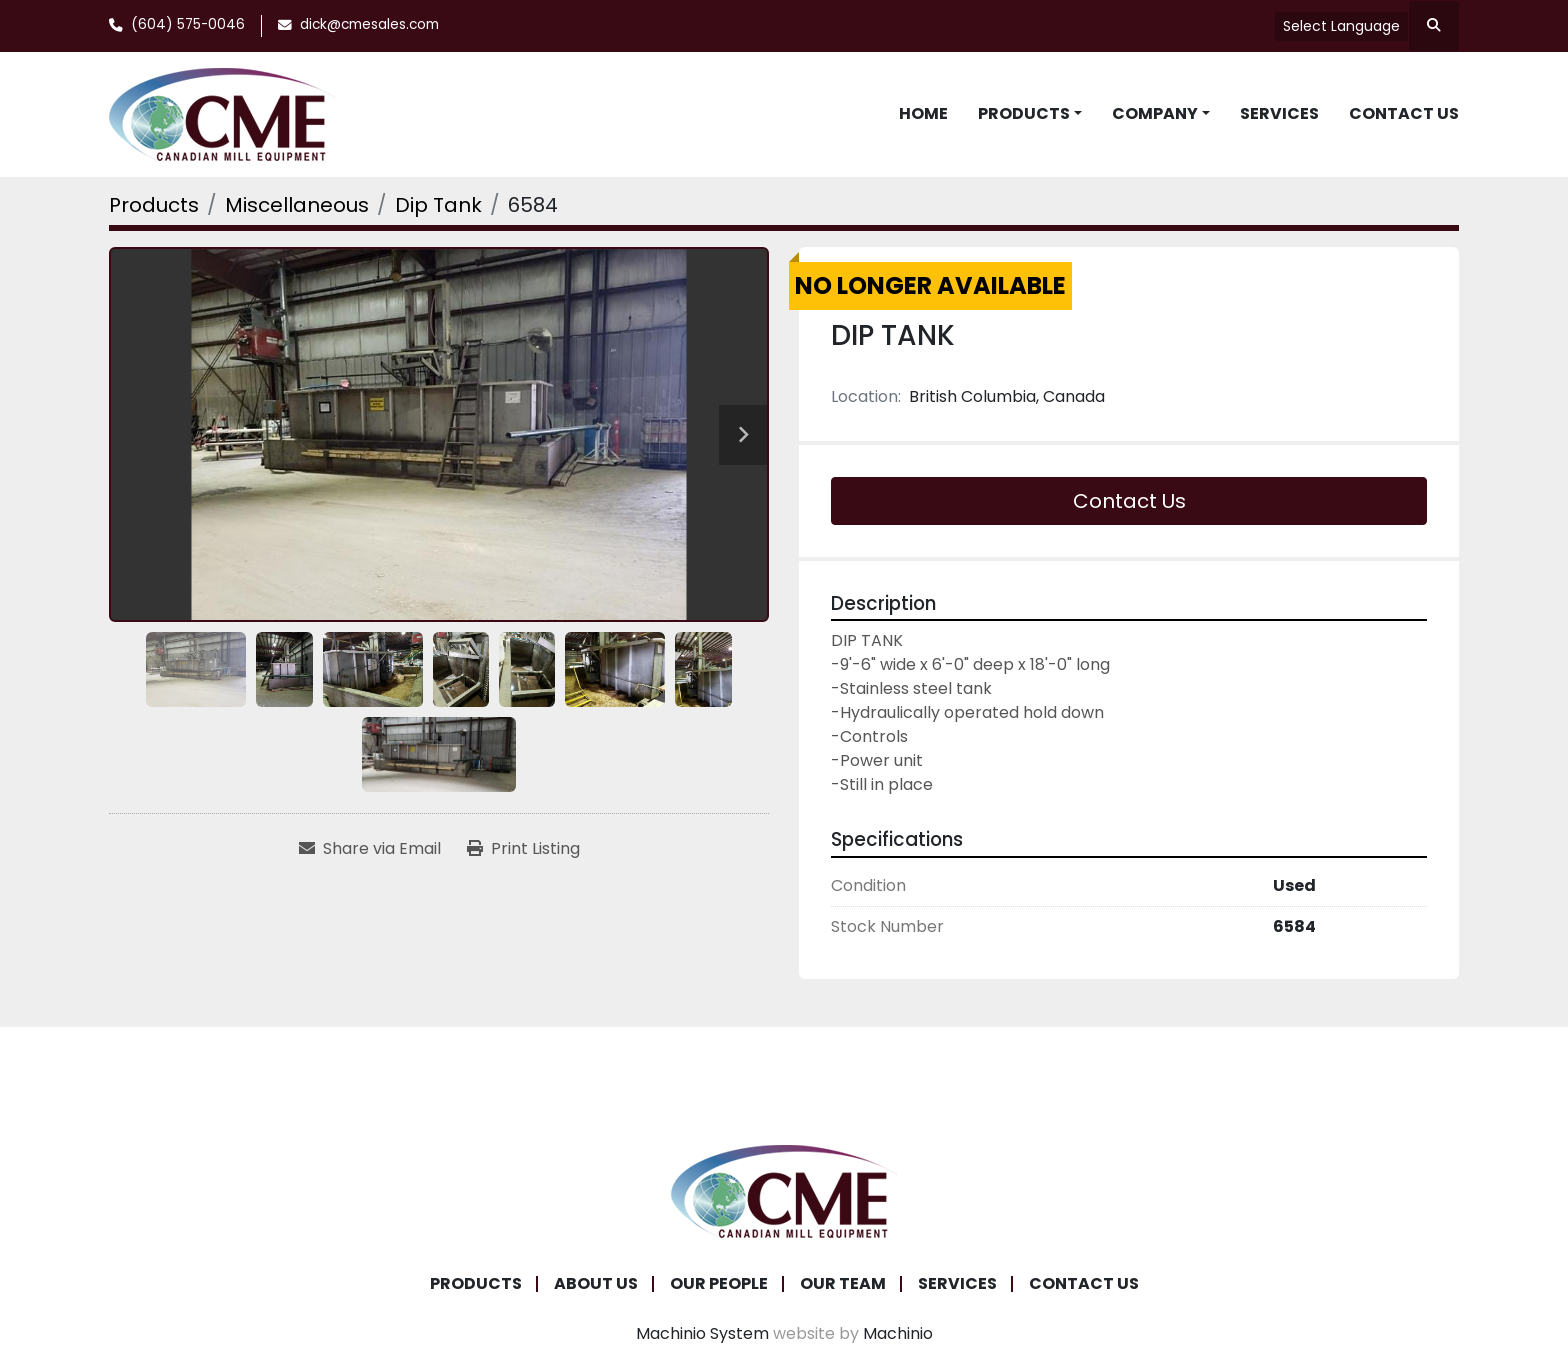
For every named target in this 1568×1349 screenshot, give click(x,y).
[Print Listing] (523, 849)
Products (1024, 113)
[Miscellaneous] (297, 205)
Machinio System (702, 1333)
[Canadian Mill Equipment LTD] (784, 1189)
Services (1279, 113)
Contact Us (1404, 113)
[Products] (154, 205)
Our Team (843, 1283)
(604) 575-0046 (188, 24)
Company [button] (1155, 113)
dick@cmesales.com (369, 24)
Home (923, 113)
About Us (596, 1283)
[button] (1030, 114)
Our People (719, 1283)
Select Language (1341, 26)
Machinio (898, 1333)
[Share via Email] (370, 849)
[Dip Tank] (438, 205)
